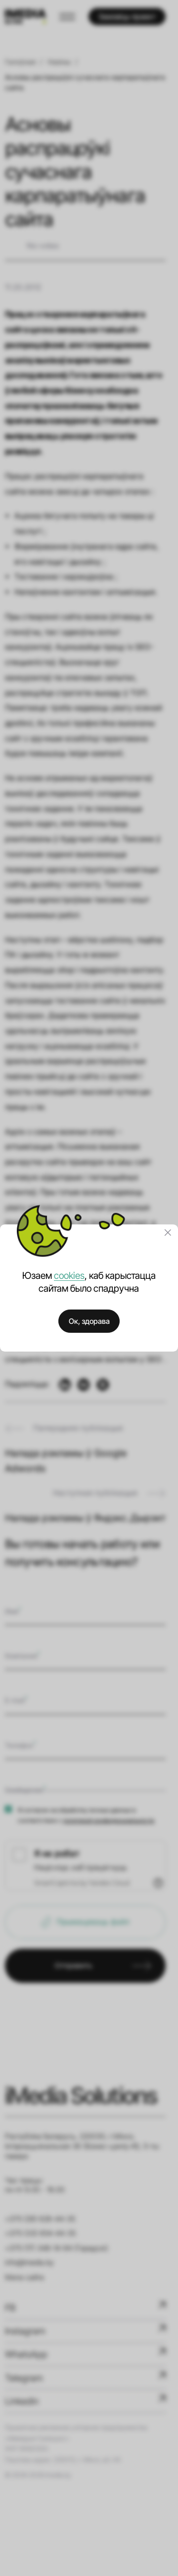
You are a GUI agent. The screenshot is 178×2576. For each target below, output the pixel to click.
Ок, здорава (89, 1321)
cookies (69, 1275)
